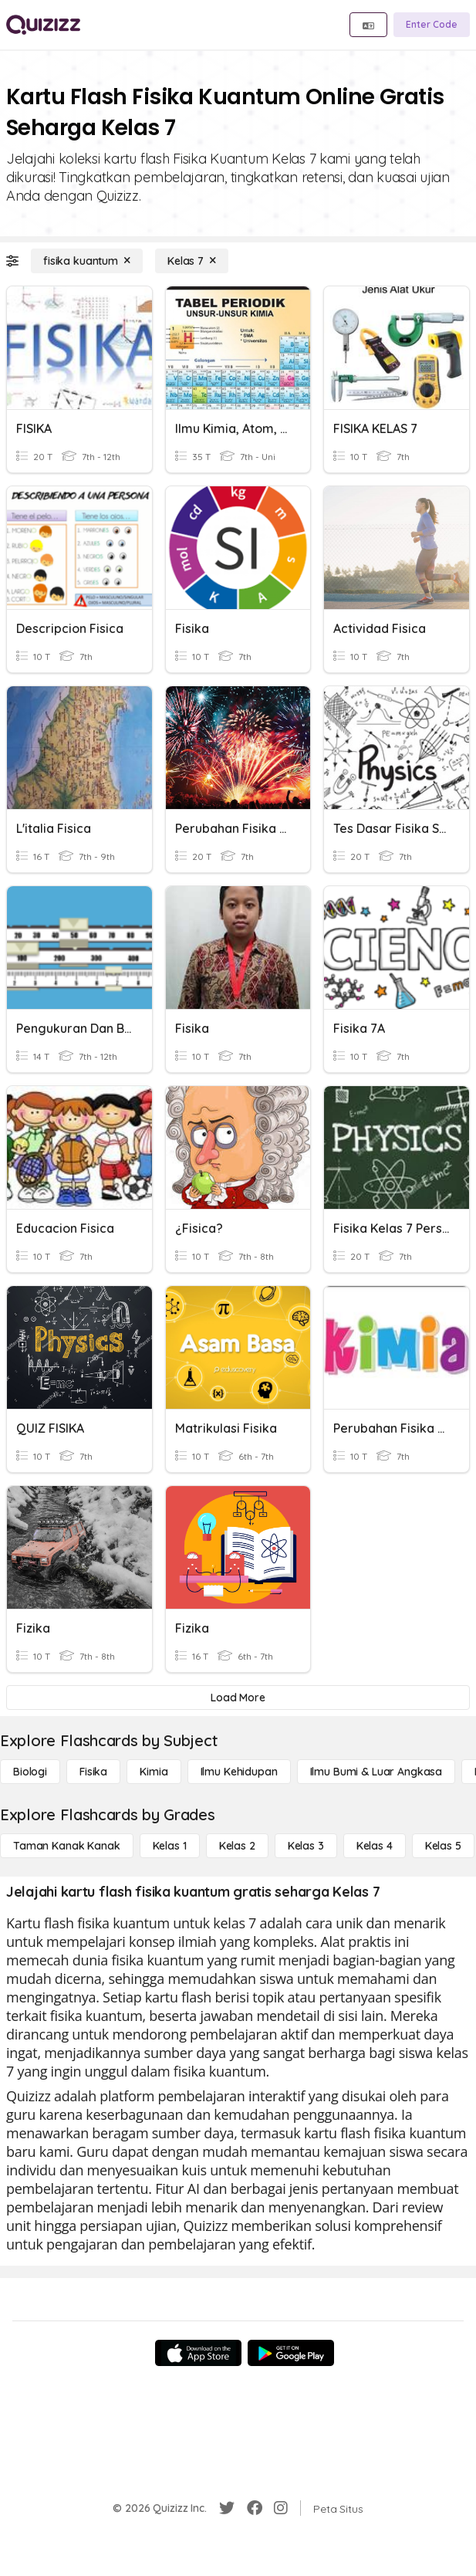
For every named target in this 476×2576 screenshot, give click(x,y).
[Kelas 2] (237, 1845)
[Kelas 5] (443, 1845)
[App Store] (198, 2353)
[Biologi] (30, 1771)
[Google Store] (291, 2353)
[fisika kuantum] (87, 261)
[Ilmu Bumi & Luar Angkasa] (376, 1771)
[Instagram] (281, 2508)
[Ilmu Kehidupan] (239, 1771)
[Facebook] (254, 2508)
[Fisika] (93, 1771)
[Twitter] (227, 2508)
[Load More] (238, 1697)
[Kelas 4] (374, 1845)
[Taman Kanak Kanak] (66, 1845)
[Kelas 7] (191, 261)
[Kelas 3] (306, 1845)
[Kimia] (154, 1771)
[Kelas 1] (170, 1845)
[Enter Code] (431, 24)
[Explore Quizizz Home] (43, 25)
